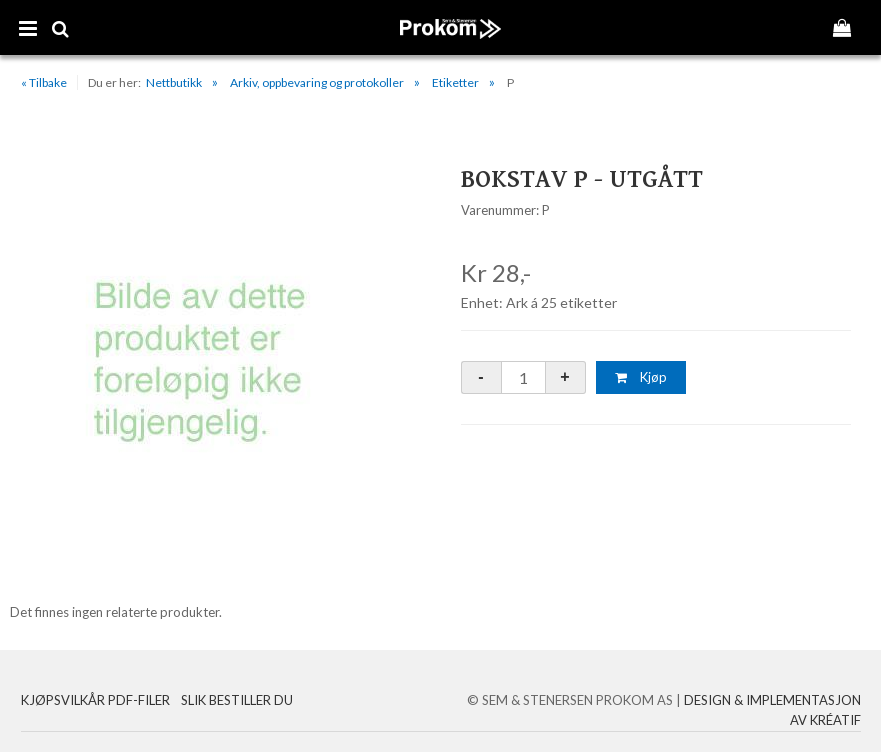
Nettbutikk (174, 82)
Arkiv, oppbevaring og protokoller (317, 82)
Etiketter (455, 82)
